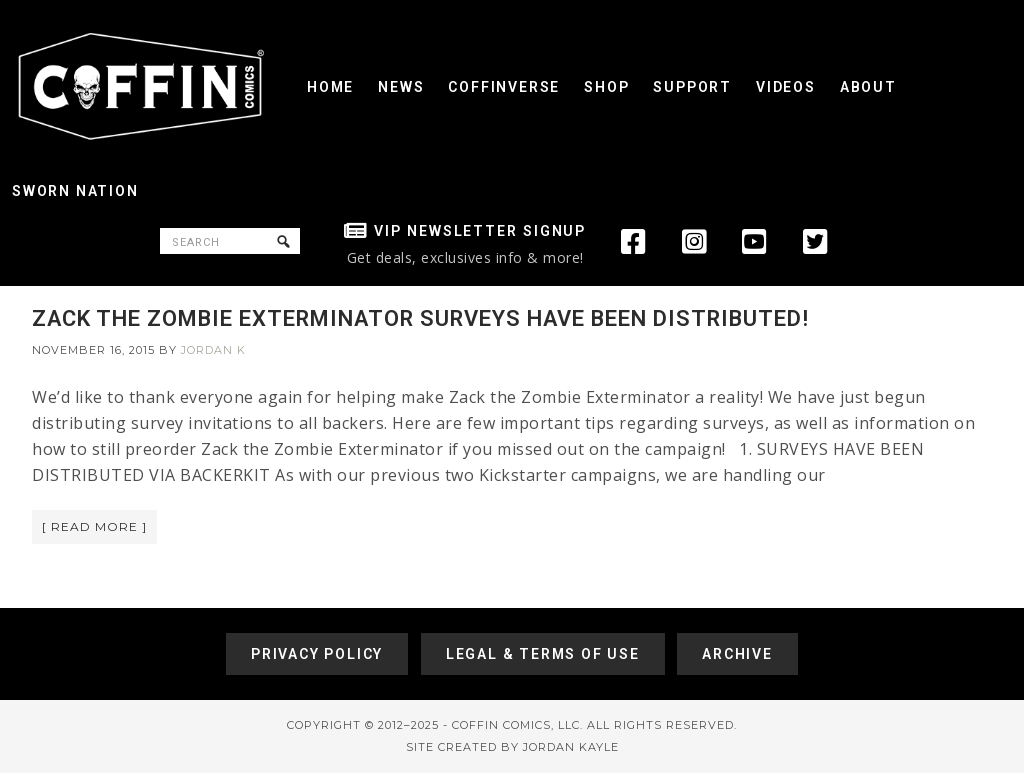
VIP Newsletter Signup (480, 231)
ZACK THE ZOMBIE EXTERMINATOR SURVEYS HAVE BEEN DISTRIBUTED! (420, 318)
